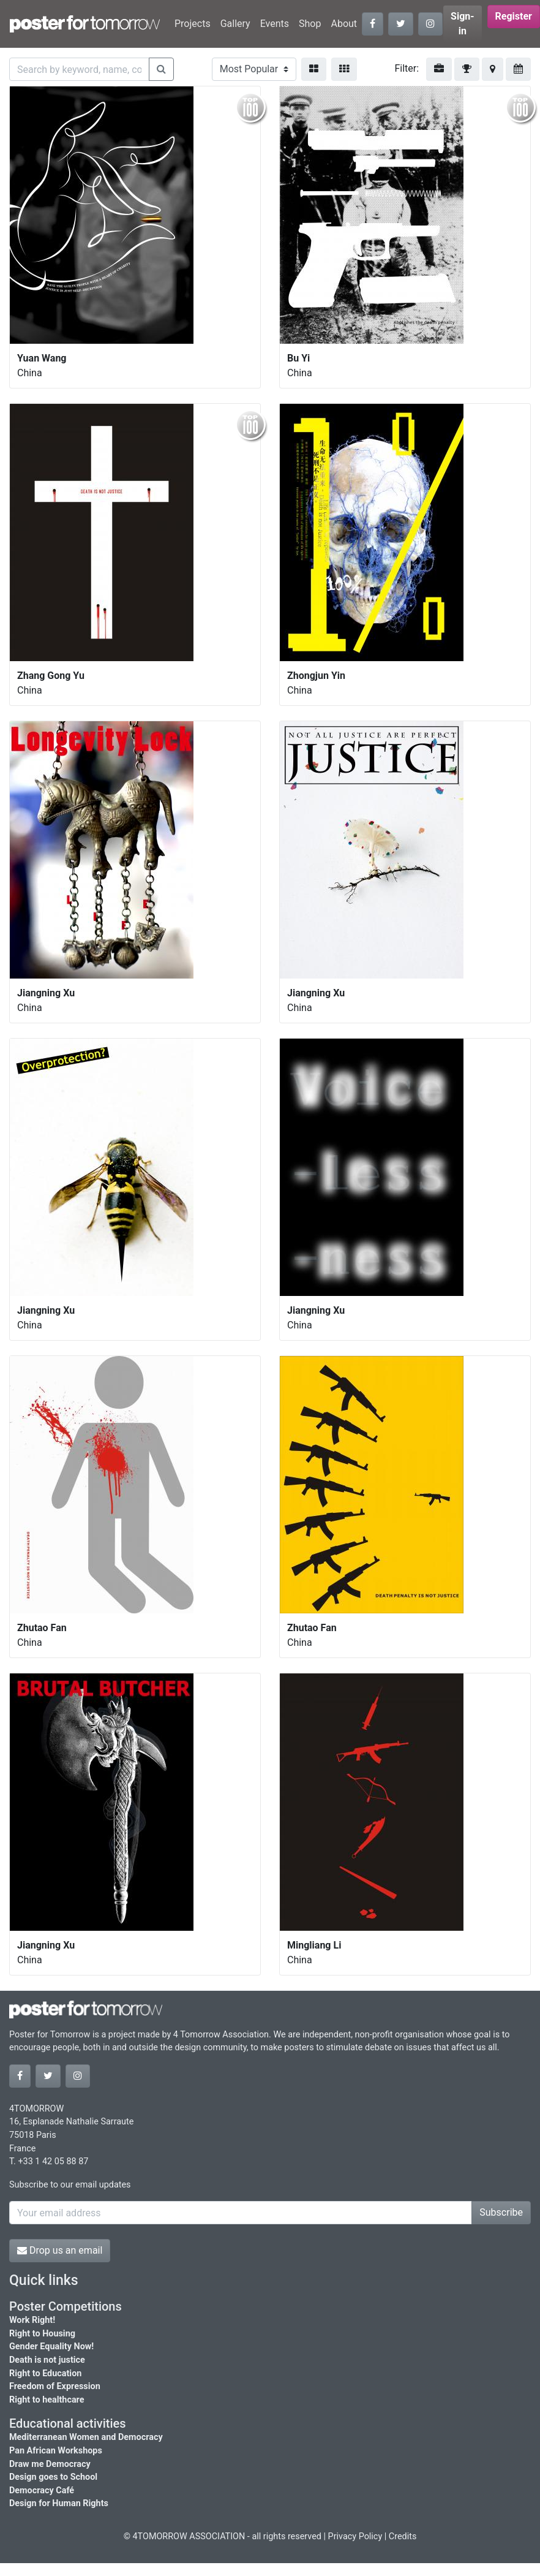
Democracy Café (41, 2490)
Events (274, 23)
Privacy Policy (355, 2536)
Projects (192, 23)
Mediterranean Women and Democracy (86, 2437)
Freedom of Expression (54, 2386)
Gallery (235, 23)
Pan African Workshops (55, 2450)
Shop (310, 23)
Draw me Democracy (50, 2464)
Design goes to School (53, 2477)
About (344, 23)
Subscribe (501, 2212)
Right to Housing (42, 2333)
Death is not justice (47, 2360)
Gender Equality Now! (51, 2346)
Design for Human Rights (58, 2503)
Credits (403, 2536)
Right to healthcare (46, 2400)
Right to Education (45, 2373)
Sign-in (462, 23)
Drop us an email (59, 2250)
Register (513, 16)
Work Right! (32, 2320)
